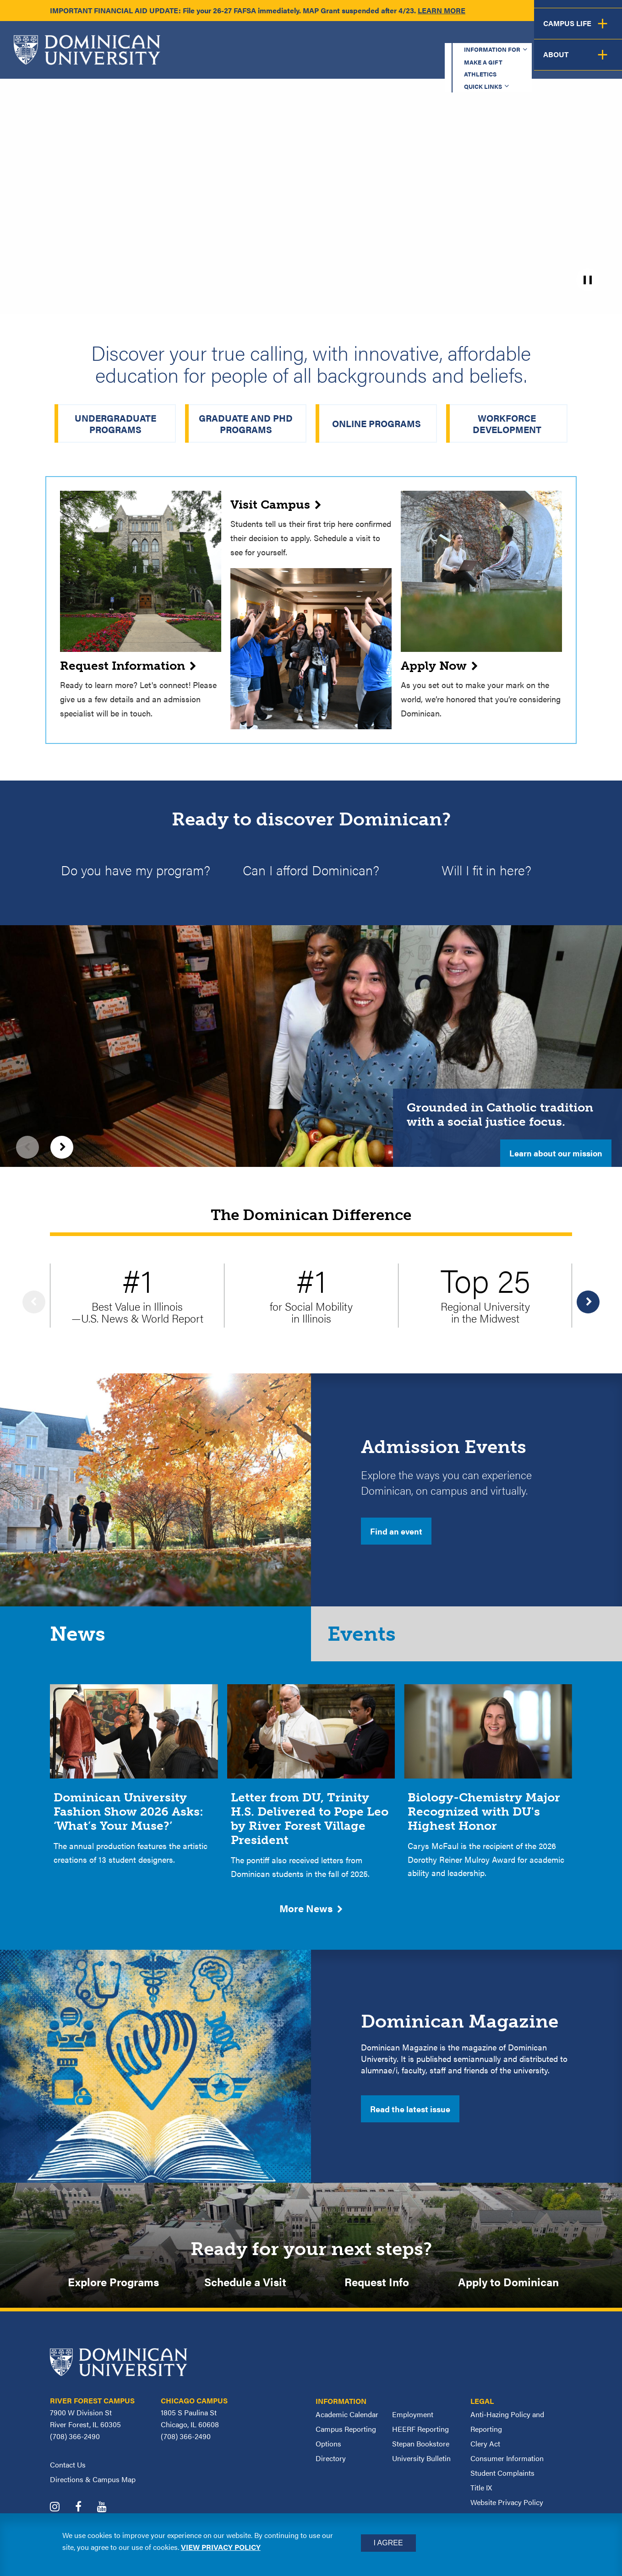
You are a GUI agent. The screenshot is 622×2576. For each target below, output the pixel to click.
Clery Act (485, 2454)
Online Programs (376, 423)
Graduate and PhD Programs (246, 423)
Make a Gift (366, 37)
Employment (412, 2425)
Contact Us (68, 2475)
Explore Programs (113, 2291)
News (80, 1639)
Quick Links (492, 37)
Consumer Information (507, 2469)
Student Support (445, 61)
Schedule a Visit (245, 2291)
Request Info (376, 2291)
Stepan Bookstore (420, 2454)
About (595, 61)
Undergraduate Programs (115, 423)
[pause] (587, 279)
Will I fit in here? (487, 871)
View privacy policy (221, 2547)
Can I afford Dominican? (311, 871)
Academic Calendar (347, 2425)
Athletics (429, 37)
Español (560, 37)
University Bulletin (421, 2469)
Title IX (481, 2498)
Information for (284, 37)
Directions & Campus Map (93, 2490)
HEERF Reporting (420, 2440)
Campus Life (531, 61)
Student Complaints (502, 2483)
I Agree (388, 2543)
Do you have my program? (136, 871)
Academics (269, 61)
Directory (331, 2469)
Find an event (396, 1533)
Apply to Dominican (508, 2291)
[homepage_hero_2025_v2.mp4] (311, 155)
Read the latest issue (410, 2117)
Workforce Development (507, 423)
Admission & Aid (351, 61)
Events (366, 1639)
